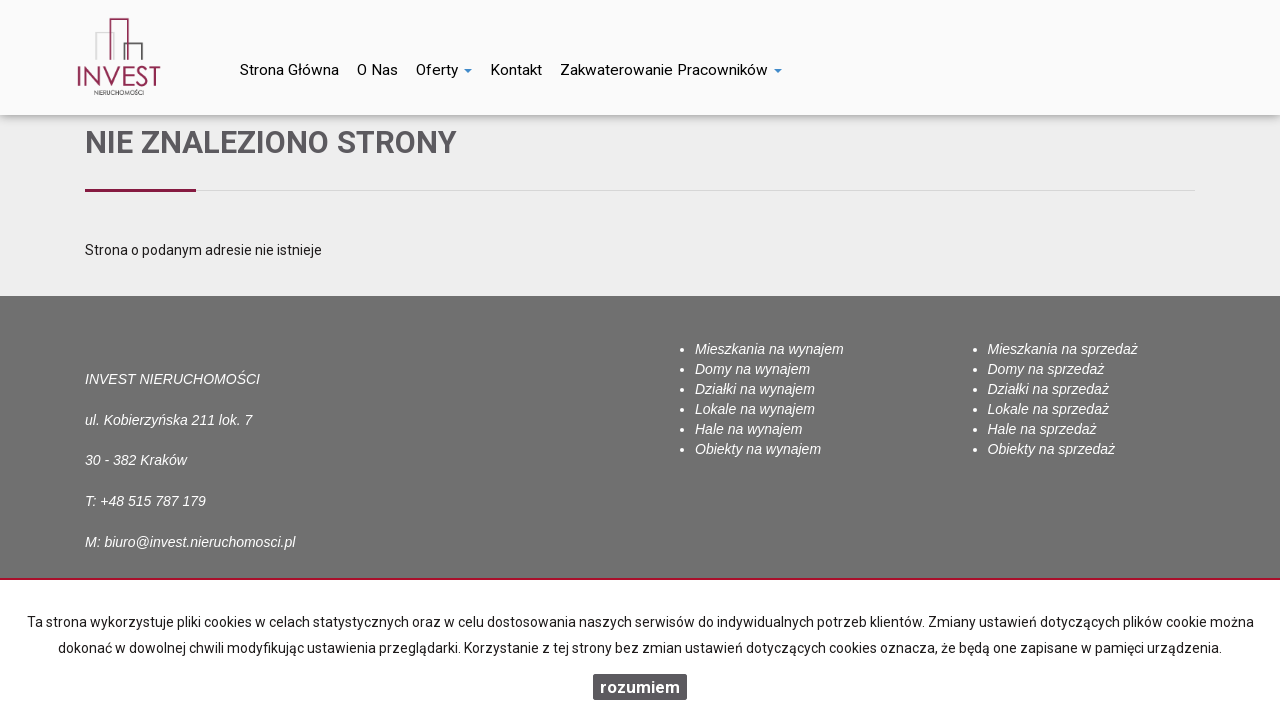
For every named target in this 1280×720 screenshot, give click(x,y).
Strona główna (289, 70)
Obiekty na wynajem (758, 449)
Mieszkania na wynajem (769, 349)
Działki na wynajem (755, 389)
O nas (377, 70)
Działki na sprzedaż (1048, 389)
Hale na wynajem (748, 429)
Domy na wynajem (752, 369)
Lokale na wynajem (755, 409)
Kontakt (516, 70)
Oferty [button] (444, 70)
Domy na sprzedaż (1046, 369)
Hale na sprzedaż (1042, 429)
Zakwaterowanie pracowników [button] (671, 70)
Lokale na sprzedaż (1048, 409)
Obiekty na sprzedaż (1052, 449)
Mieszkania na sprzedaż (1063, 349)
